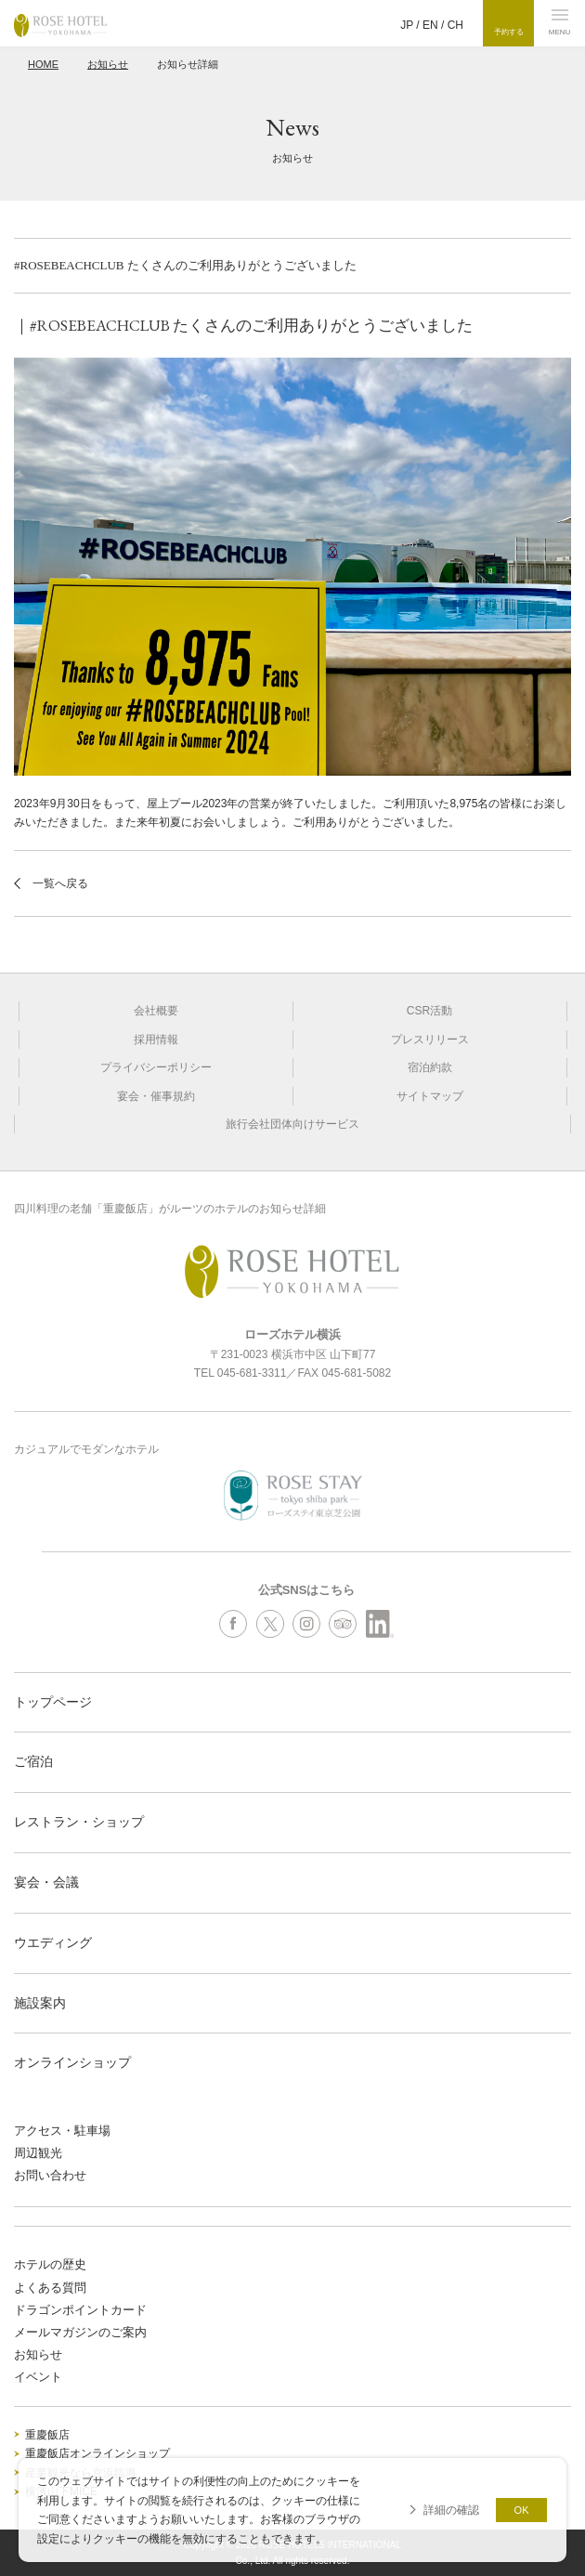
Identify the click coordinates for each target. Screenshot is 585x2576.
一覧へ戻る (60, 883)
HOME (43, 64)
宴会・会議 (46, 1882)
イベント (38, 2377)
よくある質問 (50, 2288)
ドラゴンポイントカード (80, 2310)
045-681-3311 (252, 1373)
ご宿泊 (33, 1761)
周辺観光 (38, 2153)
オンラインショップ (72, 2062)
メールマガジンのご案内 (80, 2332)
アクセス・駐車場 (62, 2131)
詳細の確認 (451, 2510)
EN (430, 25)
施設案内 (40, 2002)
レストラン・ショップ (79, 1821)
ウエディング (53, 1942)
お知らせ (107, 64)
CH (455, 25)
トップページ (53, 1701)
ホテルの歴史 (50, 2264)
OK (521, 2510)
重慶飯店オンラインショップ (97, 2453)
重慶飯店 (47, 2434)
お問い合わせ (50, 2175)
